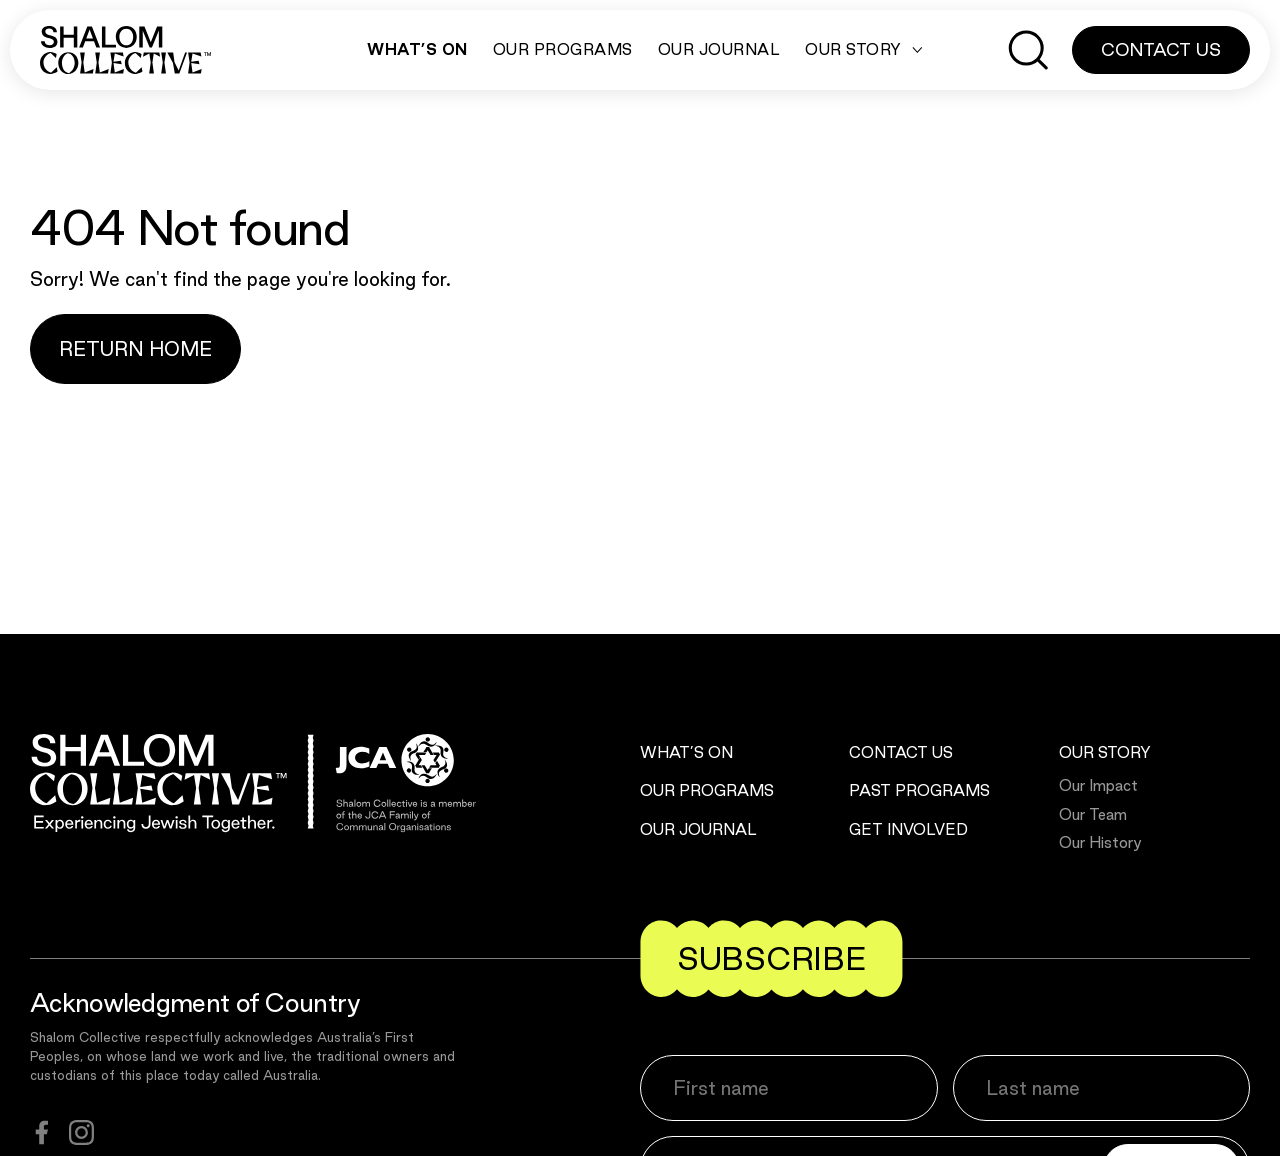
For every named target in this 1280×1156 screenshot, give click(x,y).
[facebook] (42, 1132)
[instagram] (81, 1132)
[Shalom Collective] (125, 50)
